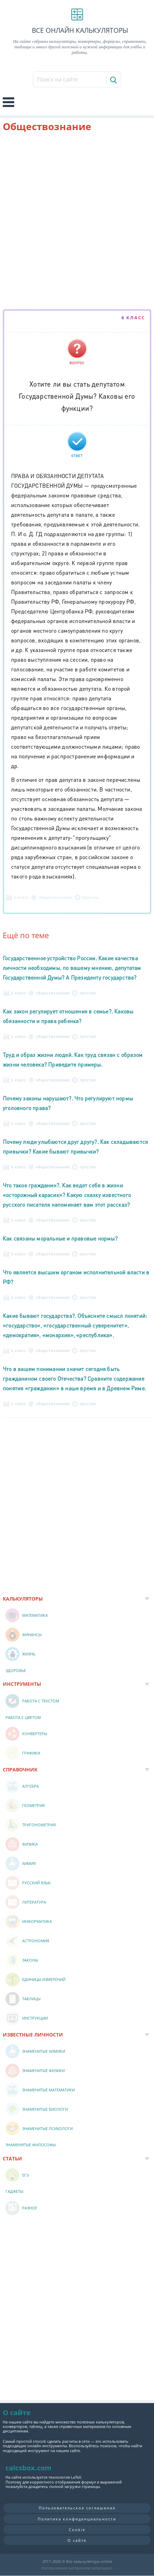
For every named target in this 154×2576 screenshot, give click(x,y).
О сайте (77, 2540)
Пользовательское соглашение (77, 2507)
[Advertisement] (77, 222)
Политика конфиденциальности (77, 2518)
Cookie (77, 2529)
